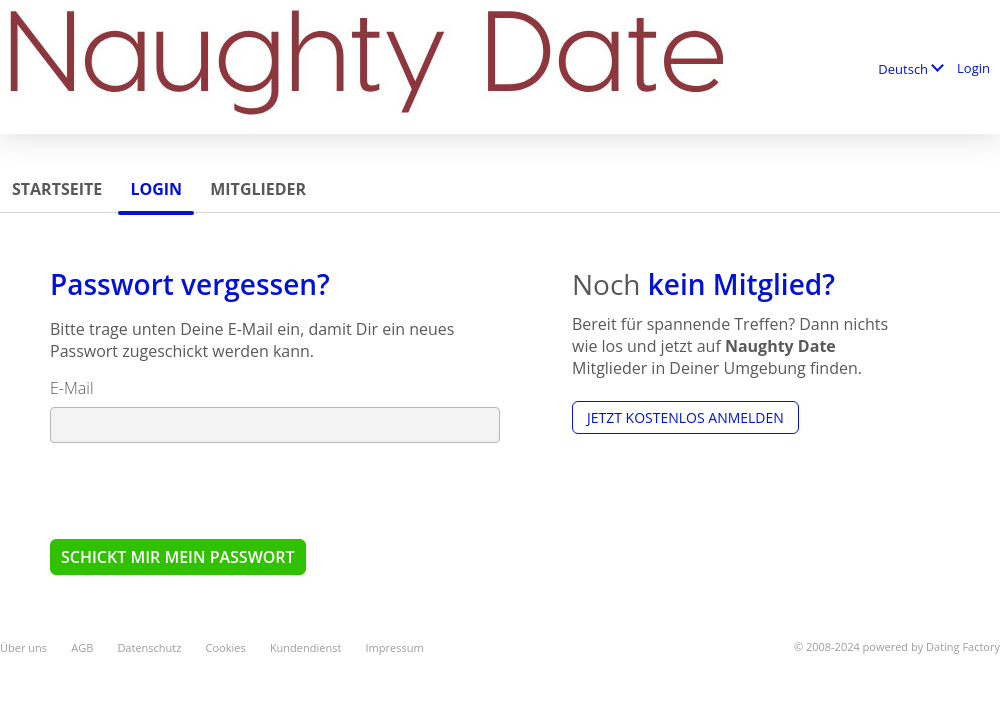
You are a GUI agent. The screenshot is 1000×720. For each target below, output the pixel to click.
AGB (82, 647)
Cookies (226, 647)
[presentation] (202, 490)
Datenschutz (149, 647)
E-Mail (72, 388)
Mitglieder (258, 189)
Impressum (395, 647)
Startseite (57, 189)
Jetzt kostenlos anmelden (685, 417)
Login (973, 68)
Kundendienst (305, 647)
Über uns (23, 647)
